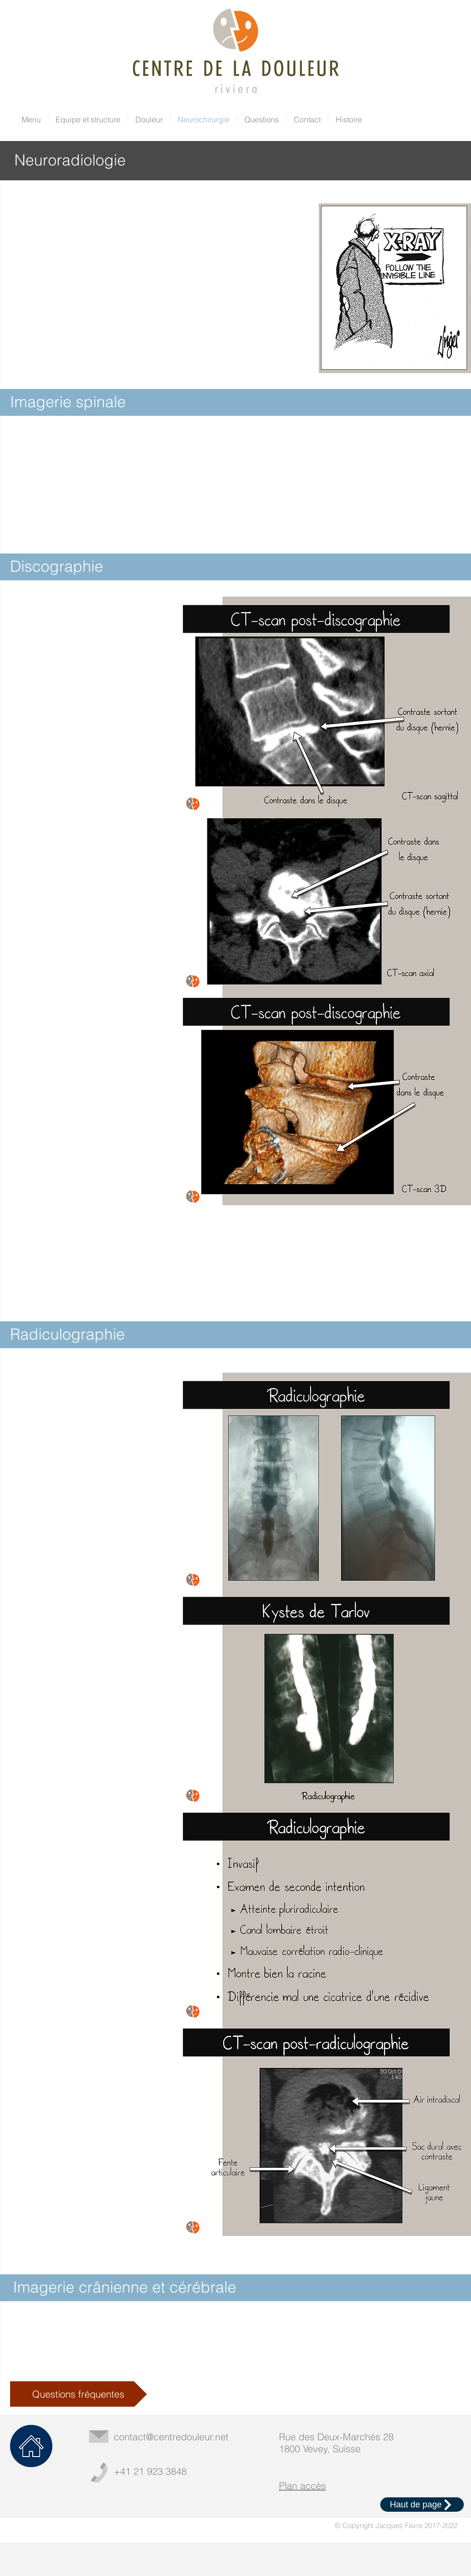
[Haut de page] (422, 2504)
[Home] (31, 2446)
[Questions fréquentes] (78, 2394)
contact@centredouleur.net (171, 2437)
